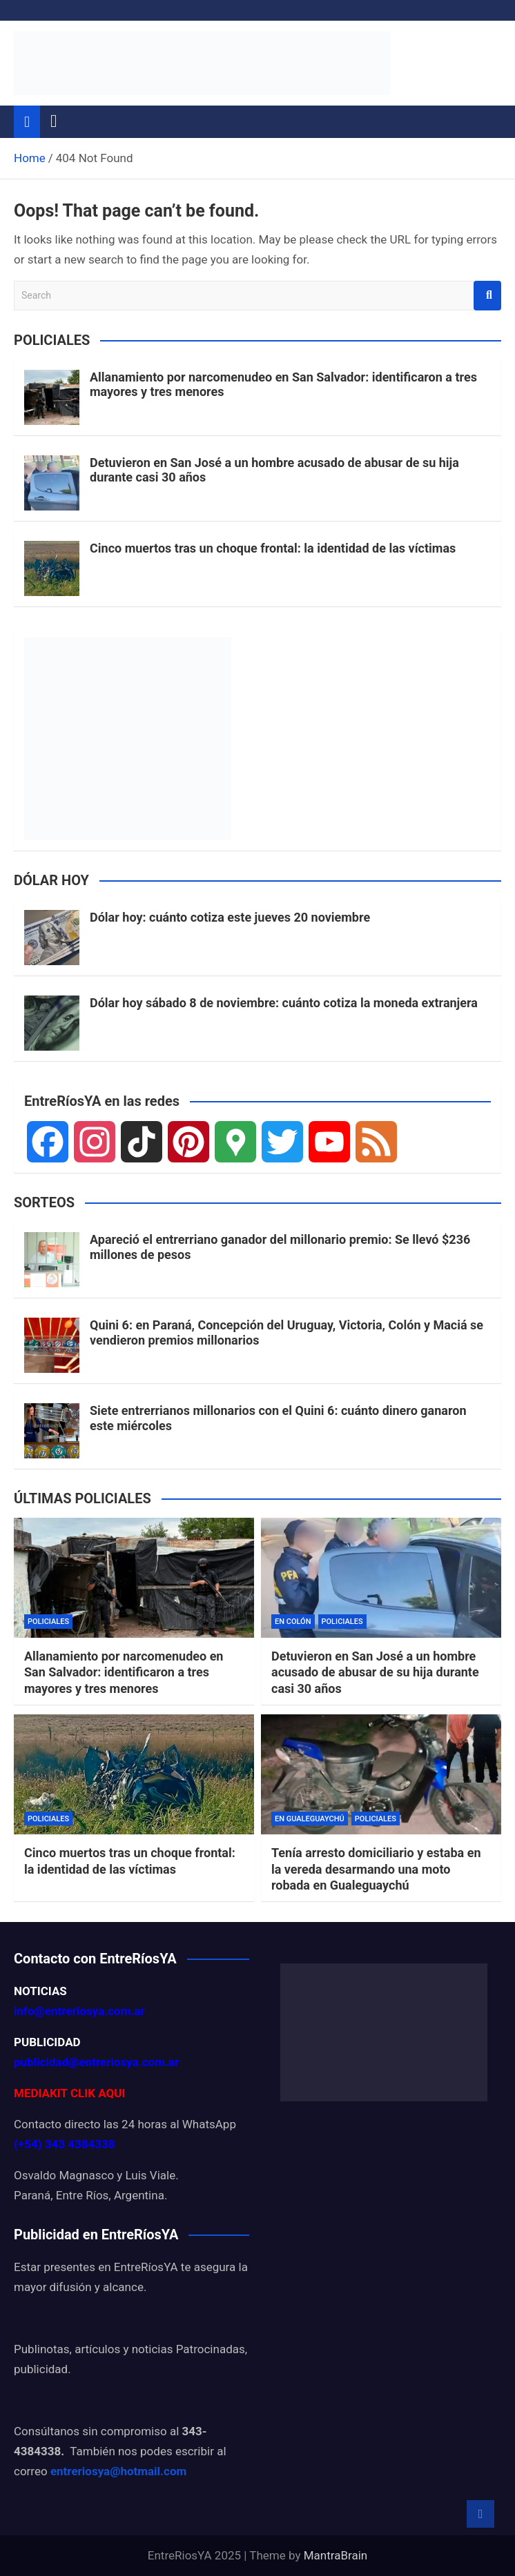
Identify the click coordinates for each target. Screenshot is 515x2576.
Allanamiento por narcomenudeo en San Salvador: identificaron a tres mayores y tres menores (123, 1672)
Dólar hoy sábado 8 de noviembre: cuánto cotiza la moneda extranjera (284, 1002)
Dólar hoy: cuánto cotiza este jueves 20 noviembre (230, 917)
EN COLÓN (293, 1621)
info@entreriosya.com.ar (79, 2011)
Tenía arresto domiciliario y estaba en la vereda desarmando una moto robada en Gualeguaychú (376, 1868)
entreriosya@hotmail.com (118, 2471)
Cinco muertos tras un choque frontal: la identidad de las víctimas (273, 548)
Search (487, 295)
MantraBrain (336, 2555)
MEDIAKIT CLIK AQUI (69, 2093)
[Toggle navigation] (54, 121)
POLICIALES (48, 1621)
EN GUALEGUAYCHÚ (309, 1818)
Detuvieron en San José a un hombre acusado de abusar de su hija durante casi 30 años (375, 1672)
